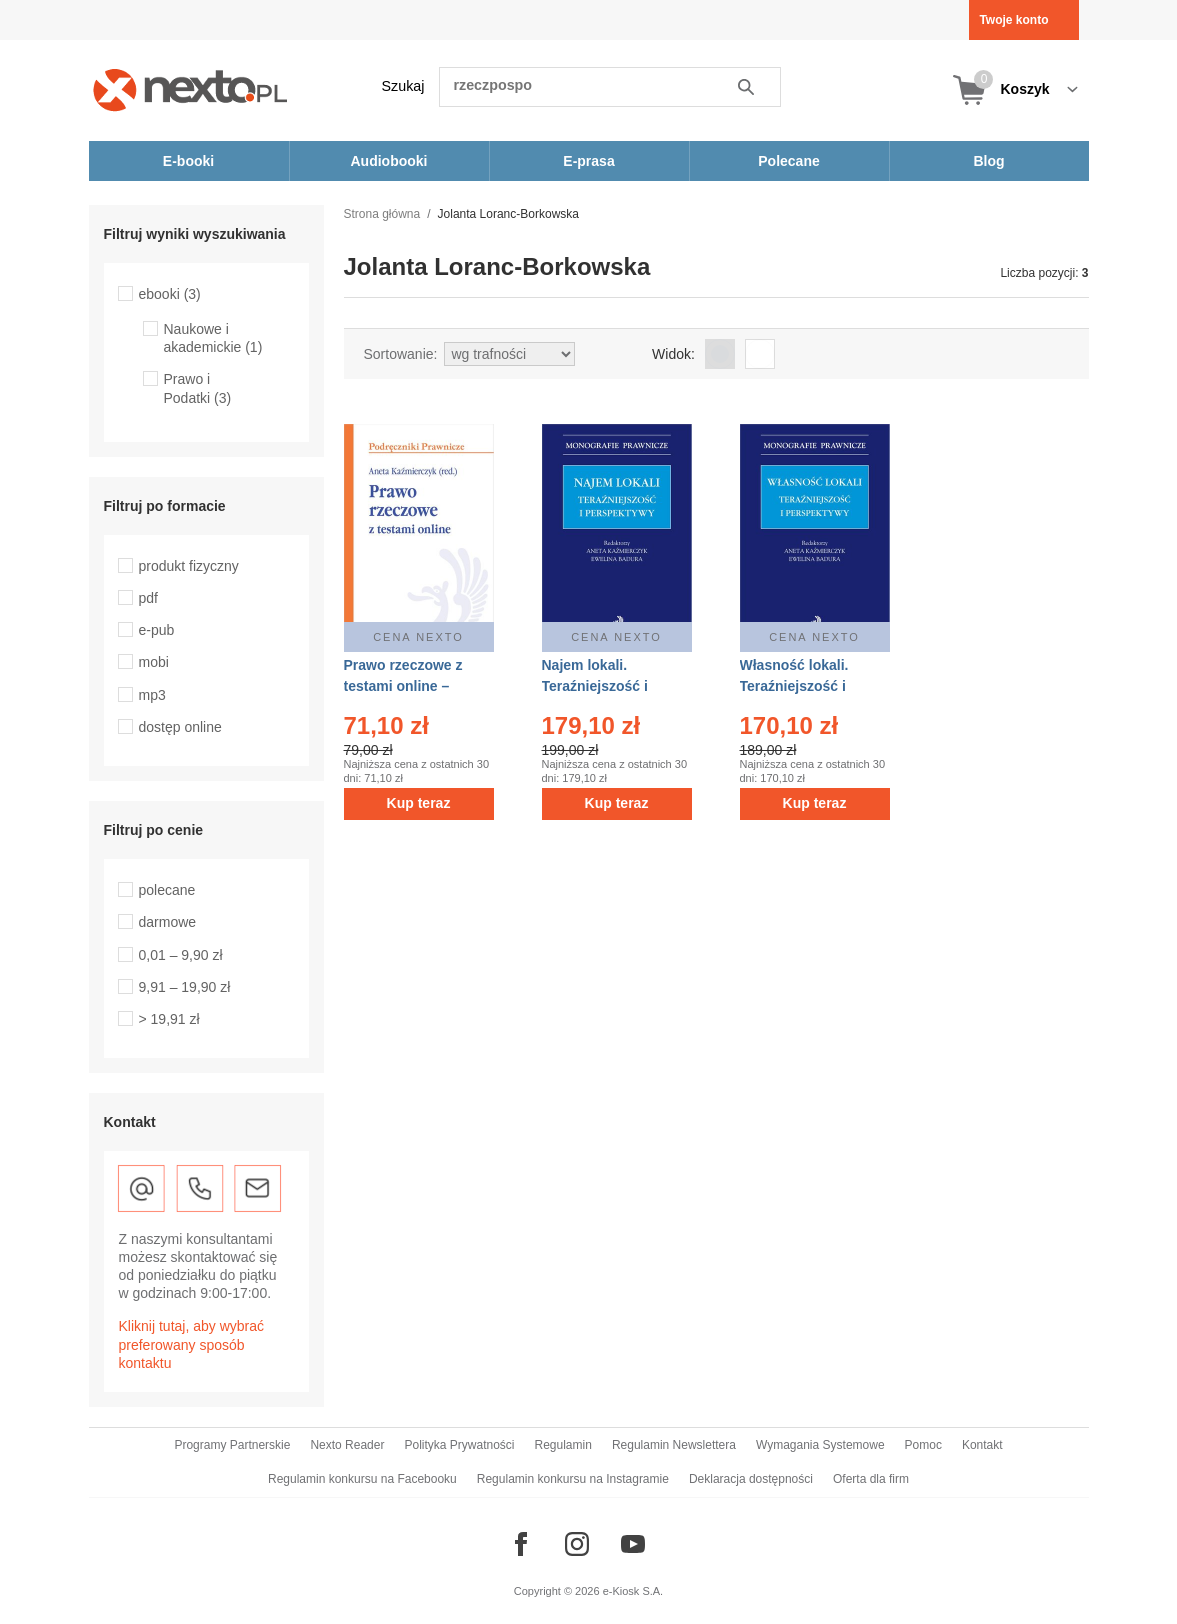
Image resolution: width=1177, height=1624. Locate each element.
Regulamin (563, 1445)
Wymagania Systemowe (820, 1445)
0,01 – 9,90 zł (181, 955)
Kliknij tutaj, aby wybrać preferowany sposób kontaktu (192, 1344)
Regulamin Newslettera (674, 1445)
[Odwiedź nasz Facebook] (521, 1544)
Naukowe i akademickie (213, 338)
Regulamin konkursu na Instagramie (573, 1479)
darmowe (168, 922)
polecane (167, 890)
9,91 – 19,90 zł (185, 987)
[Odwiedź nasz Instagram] (577, 1544)
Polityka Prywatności (459, 1445)
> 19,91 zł (169, 1019)
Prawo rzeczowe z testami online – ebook (403, 686)
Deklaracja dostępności (751, 1479)
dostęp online (180, 727)
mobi (154, 662)
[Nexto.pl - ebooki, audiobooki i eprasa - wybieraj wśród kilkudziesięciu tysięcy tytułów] (190, 89)
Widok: (673, 354)
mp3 (152, 695)
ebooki (170, 294)
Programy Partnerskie (232, 1445)
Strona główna (382, 214)
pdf (148, 598)
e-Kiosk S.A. (633, 1591)
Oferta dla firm (871, 1479)
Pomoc (923, 1445)
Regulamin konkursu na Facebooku (362, 1479)
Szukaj (403, 86)
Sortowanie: (401, 354)
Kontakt (982, 1445)
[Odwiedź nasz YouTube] (633, 1544)
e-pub (157, 630)
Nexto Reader (347, 1445)
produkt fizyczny (189, 566)
